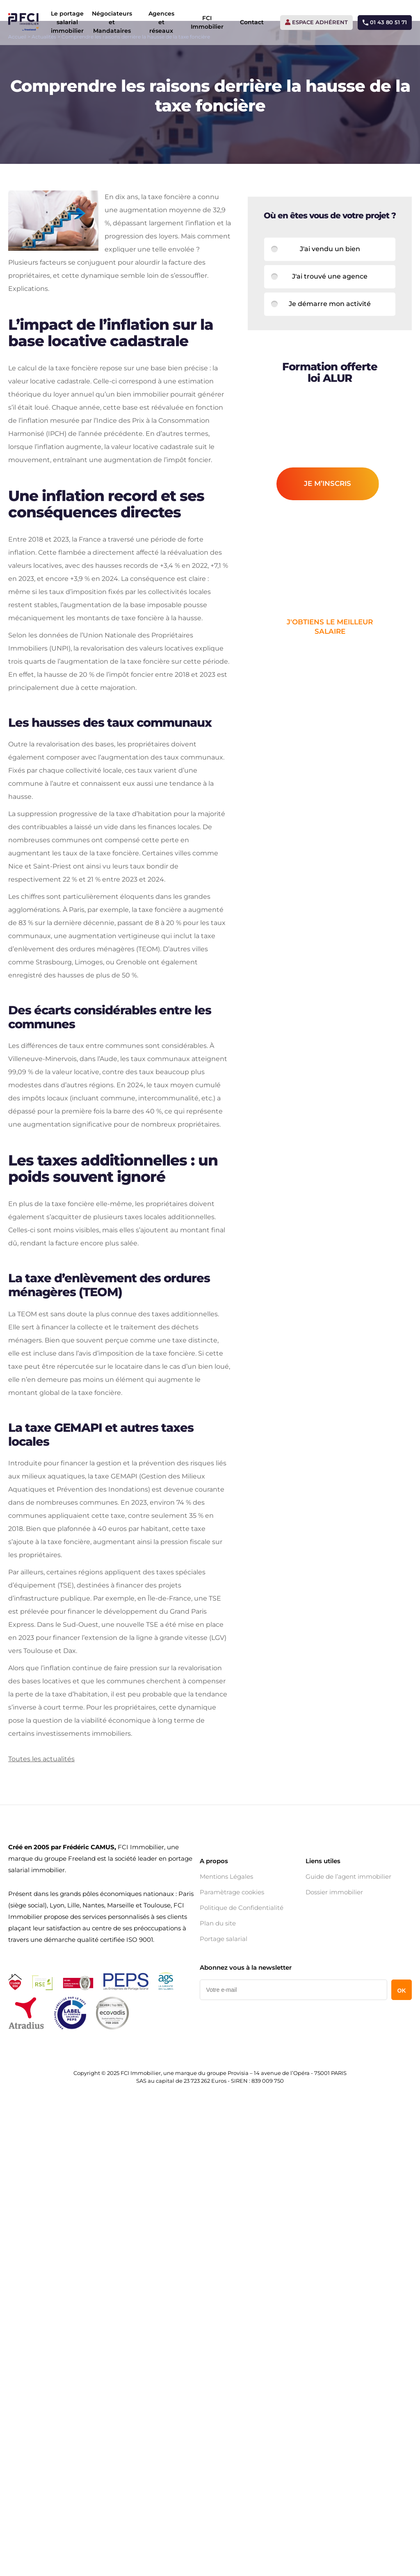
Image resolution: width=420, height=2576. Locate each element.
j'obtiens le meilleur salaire (330, 654)
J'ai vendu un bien (330, 277)
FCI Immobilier (205, 20)
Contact (250, 20)
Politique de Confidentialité (241, 2137)
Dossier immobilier (334, 2122)
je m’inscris (327, 511)
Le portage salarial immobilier (65, 20)
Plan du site (218, 2153)
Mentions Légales (226, 2106)
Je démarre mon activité (330, 332)
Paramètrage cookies (232, 2122)
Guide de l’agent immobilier (348, 2106)
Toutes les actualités (41, 1988)
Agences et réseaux (160, 20)
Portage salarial (223, 2168)
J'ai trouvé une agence (330, 304)
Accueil (17, 61)
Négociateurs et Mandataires (110, 20)
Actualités (44, 61)
